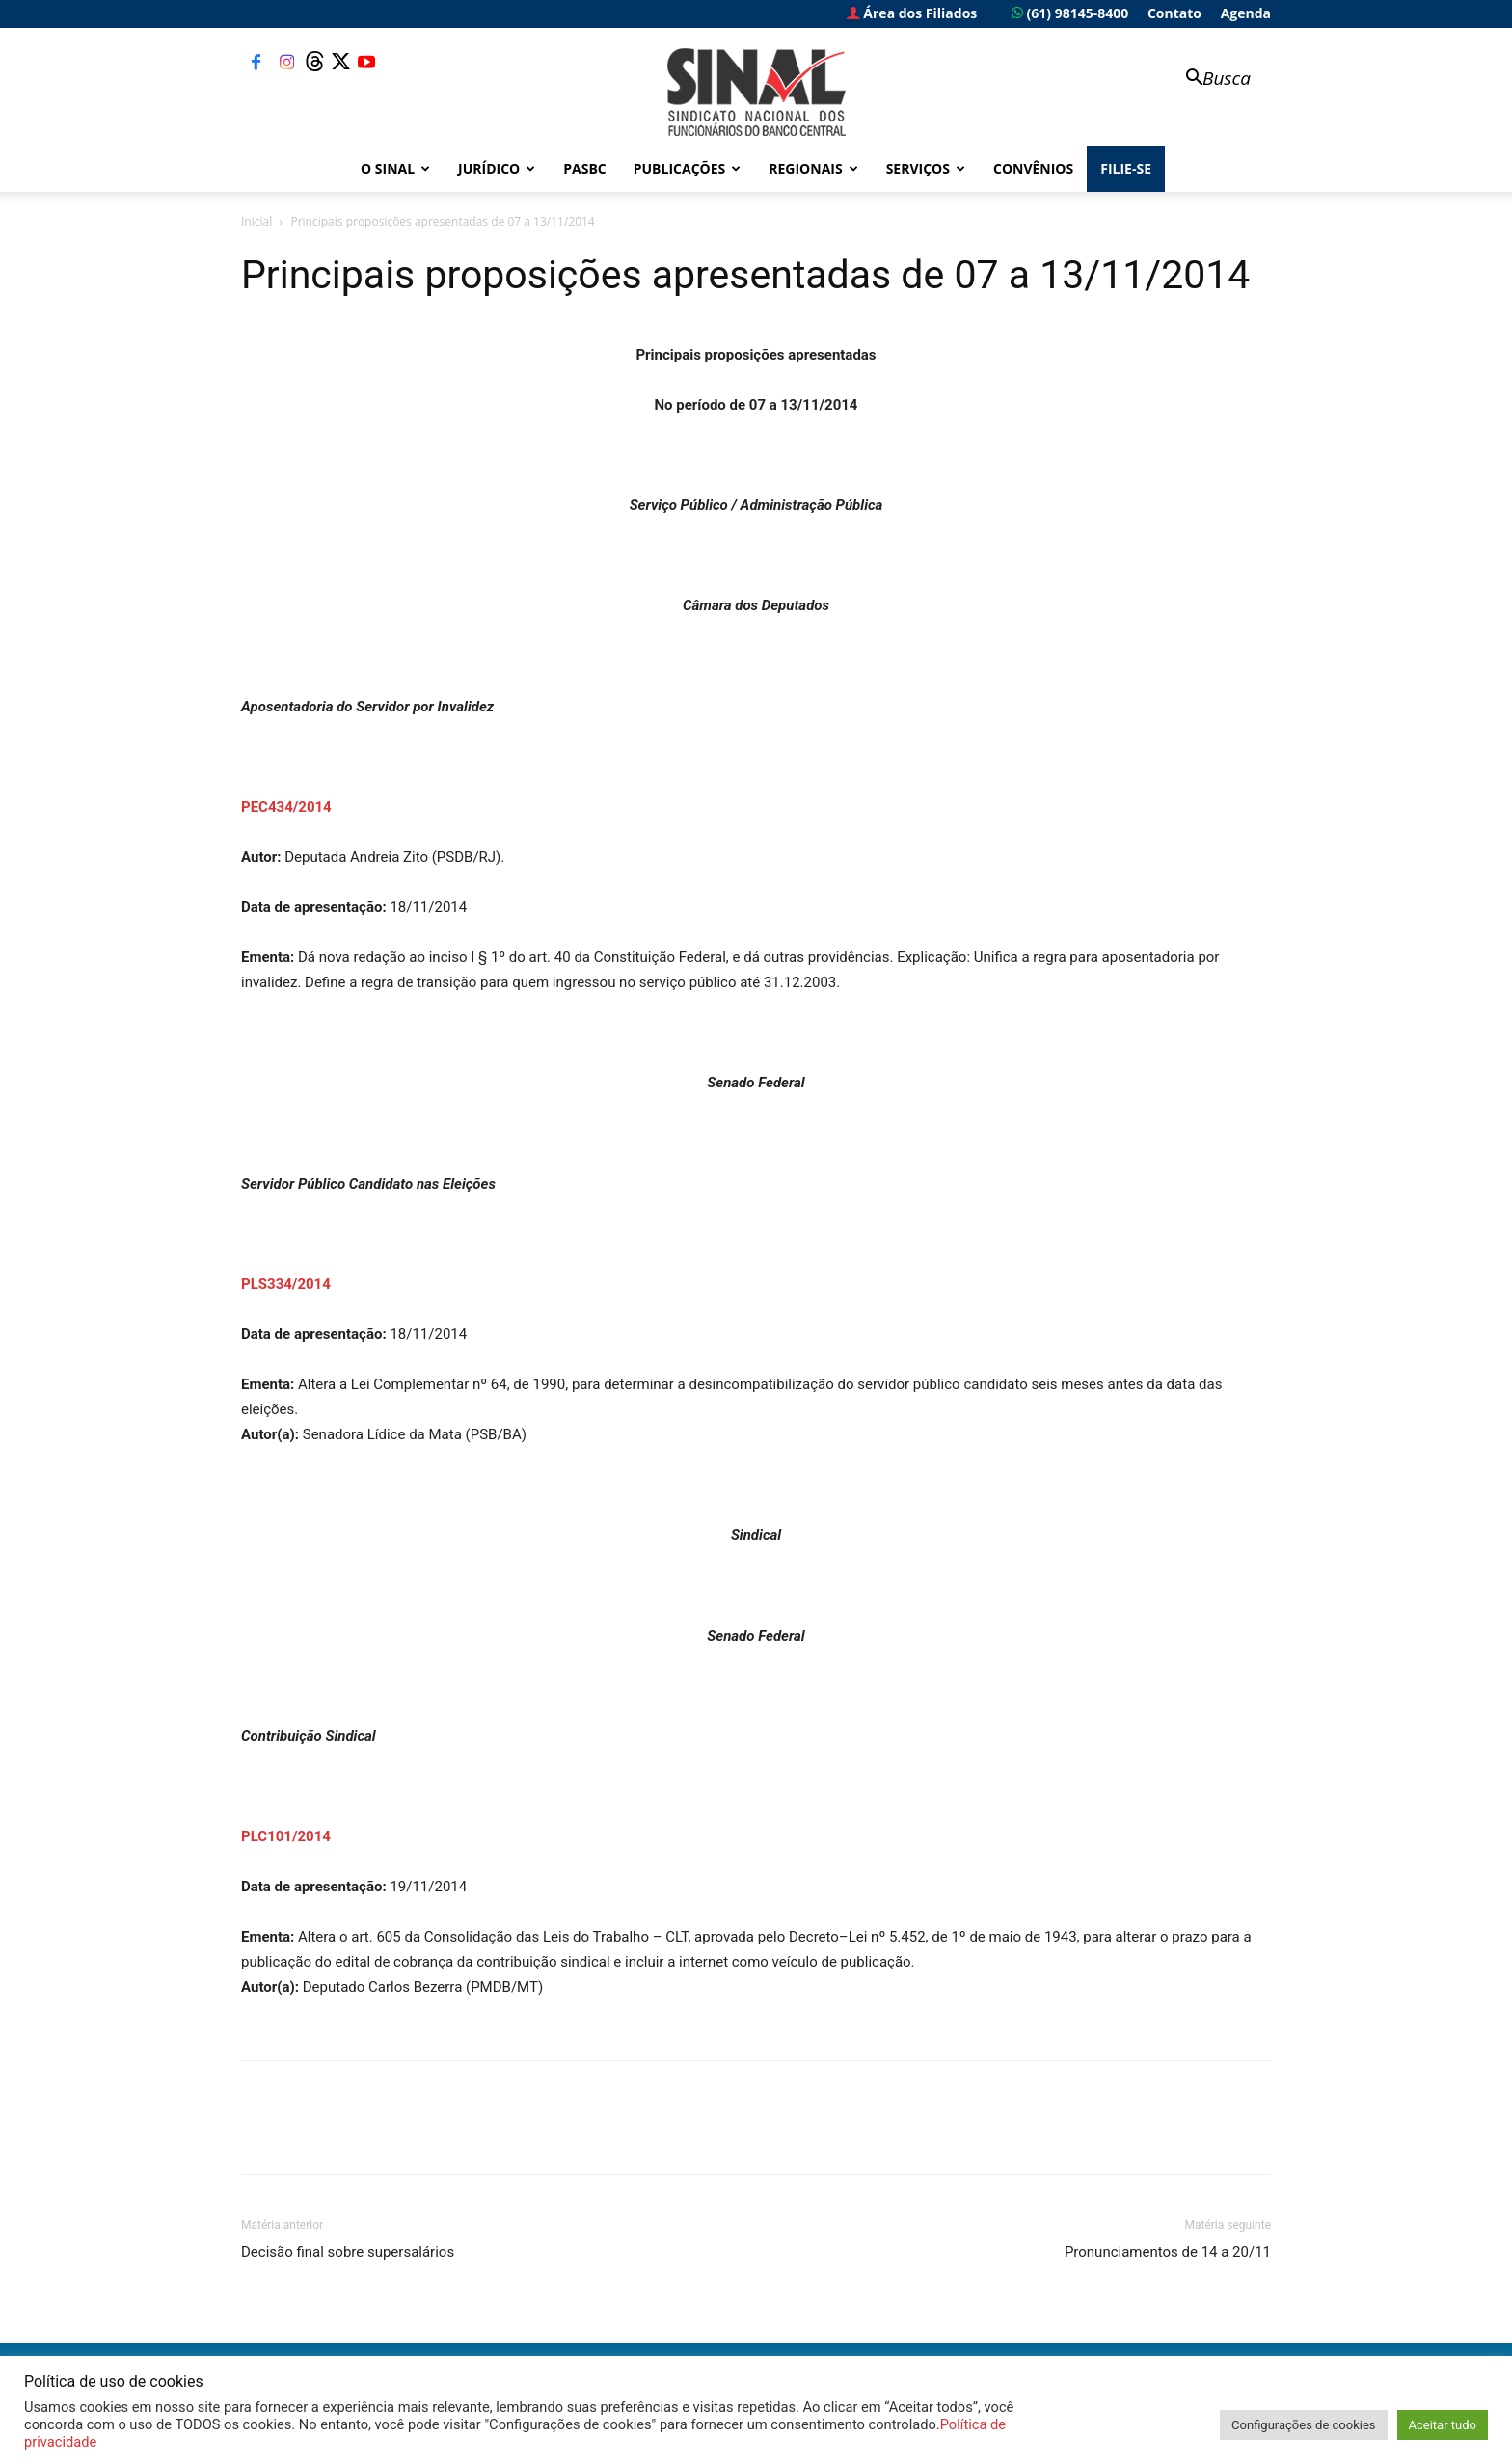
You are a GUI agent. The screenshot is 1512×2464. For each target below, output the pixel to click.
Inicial (256, 221)
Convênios (1033, 168)
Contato (1175, 13)
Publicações (688, 168)
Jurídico (496, 168)
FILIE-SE (1125, 168)
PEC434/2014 (286, 807)
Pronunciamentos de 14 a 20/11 (1168, 2252)
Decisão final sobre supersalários (347, 2252)
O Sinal (395, 168)
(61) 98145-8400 (1070, 13)
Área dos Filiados (912, 13)
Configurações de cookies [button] (1303, 2425)
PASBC (585, 168)
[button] (1209, 79)
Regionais (813, 168)
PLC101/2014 (286, 1836)
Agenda (1246, 13)
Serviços (925, 168)
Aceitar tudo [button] (1442, 2425)
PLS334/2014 (286, 1284)
